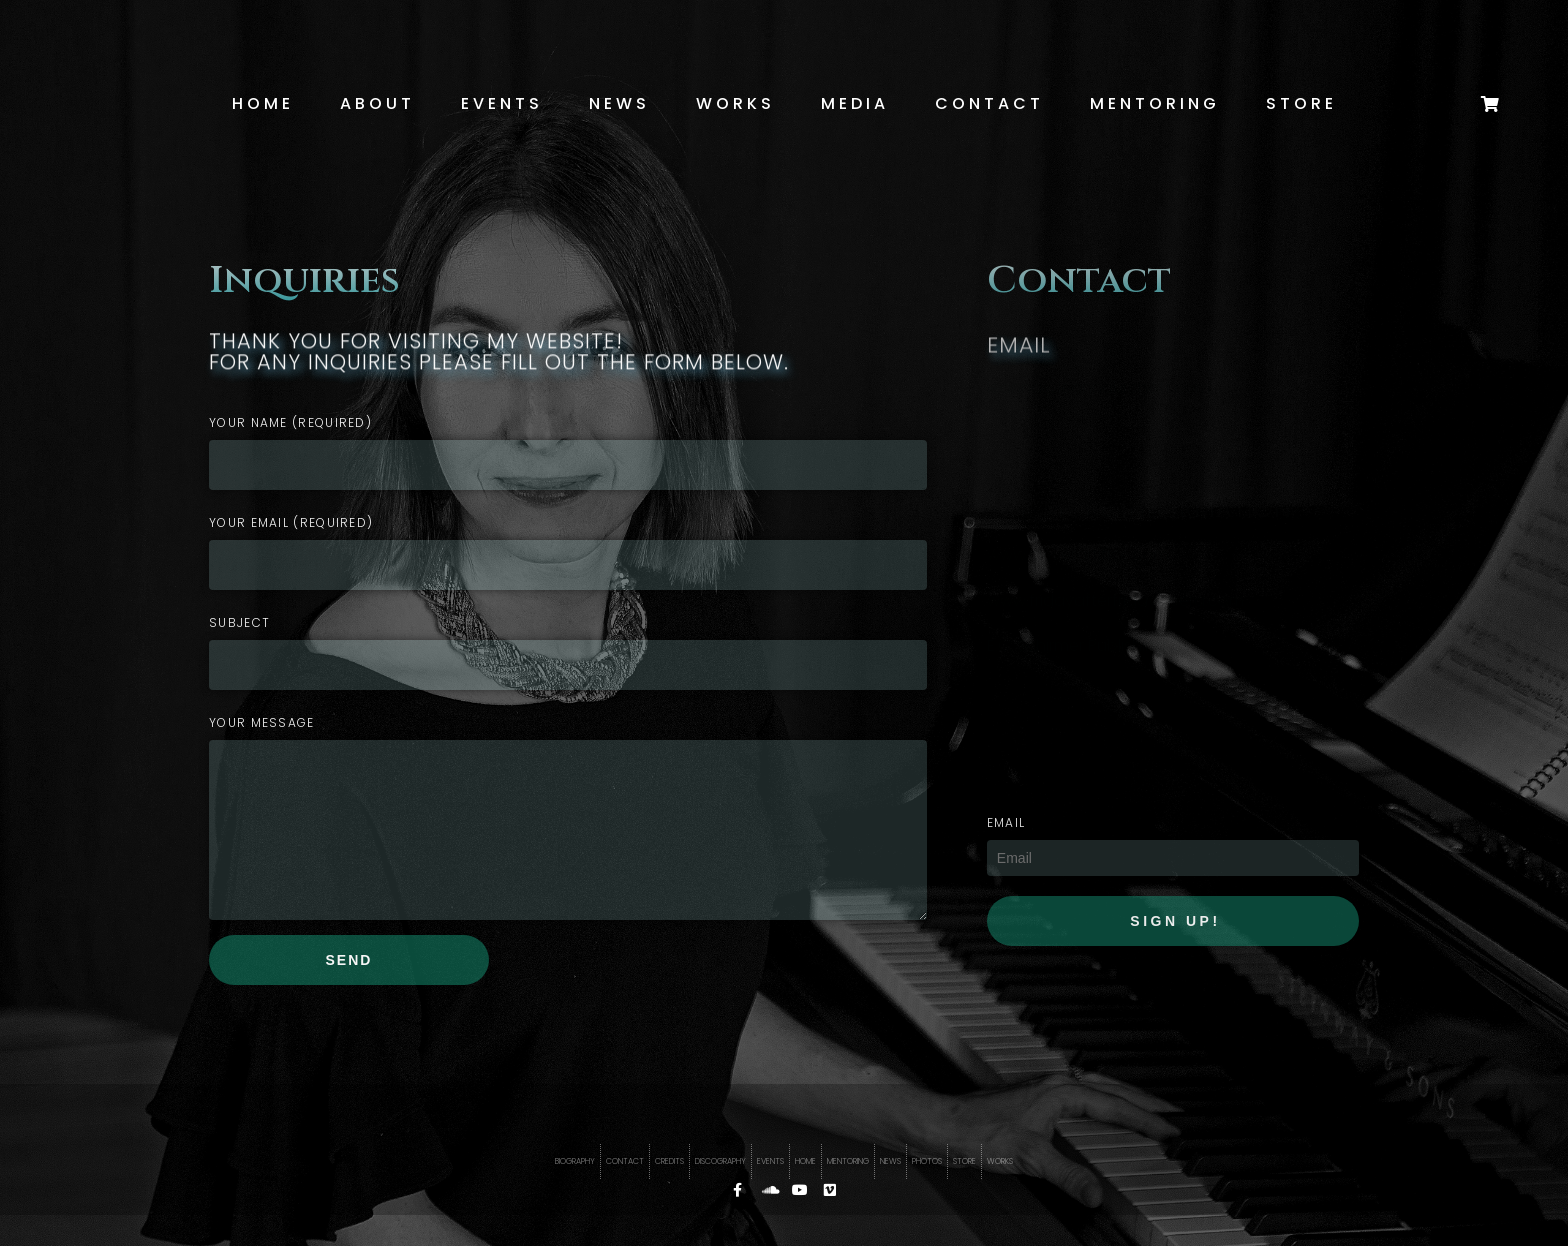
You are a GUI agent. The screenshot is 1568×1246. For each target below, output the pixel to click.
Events (502, 103)
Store (1301, 103)
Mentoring (1155, 103)
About (377, 103)
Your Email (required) (291, 522)
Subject (239, 622)
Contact (989, 103)
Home (263, 103)
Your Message (262, 722)
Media (855, 103)
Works (735, 103)
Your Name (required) (290, 422)
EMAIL (1006, 822)
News (619, 103)
